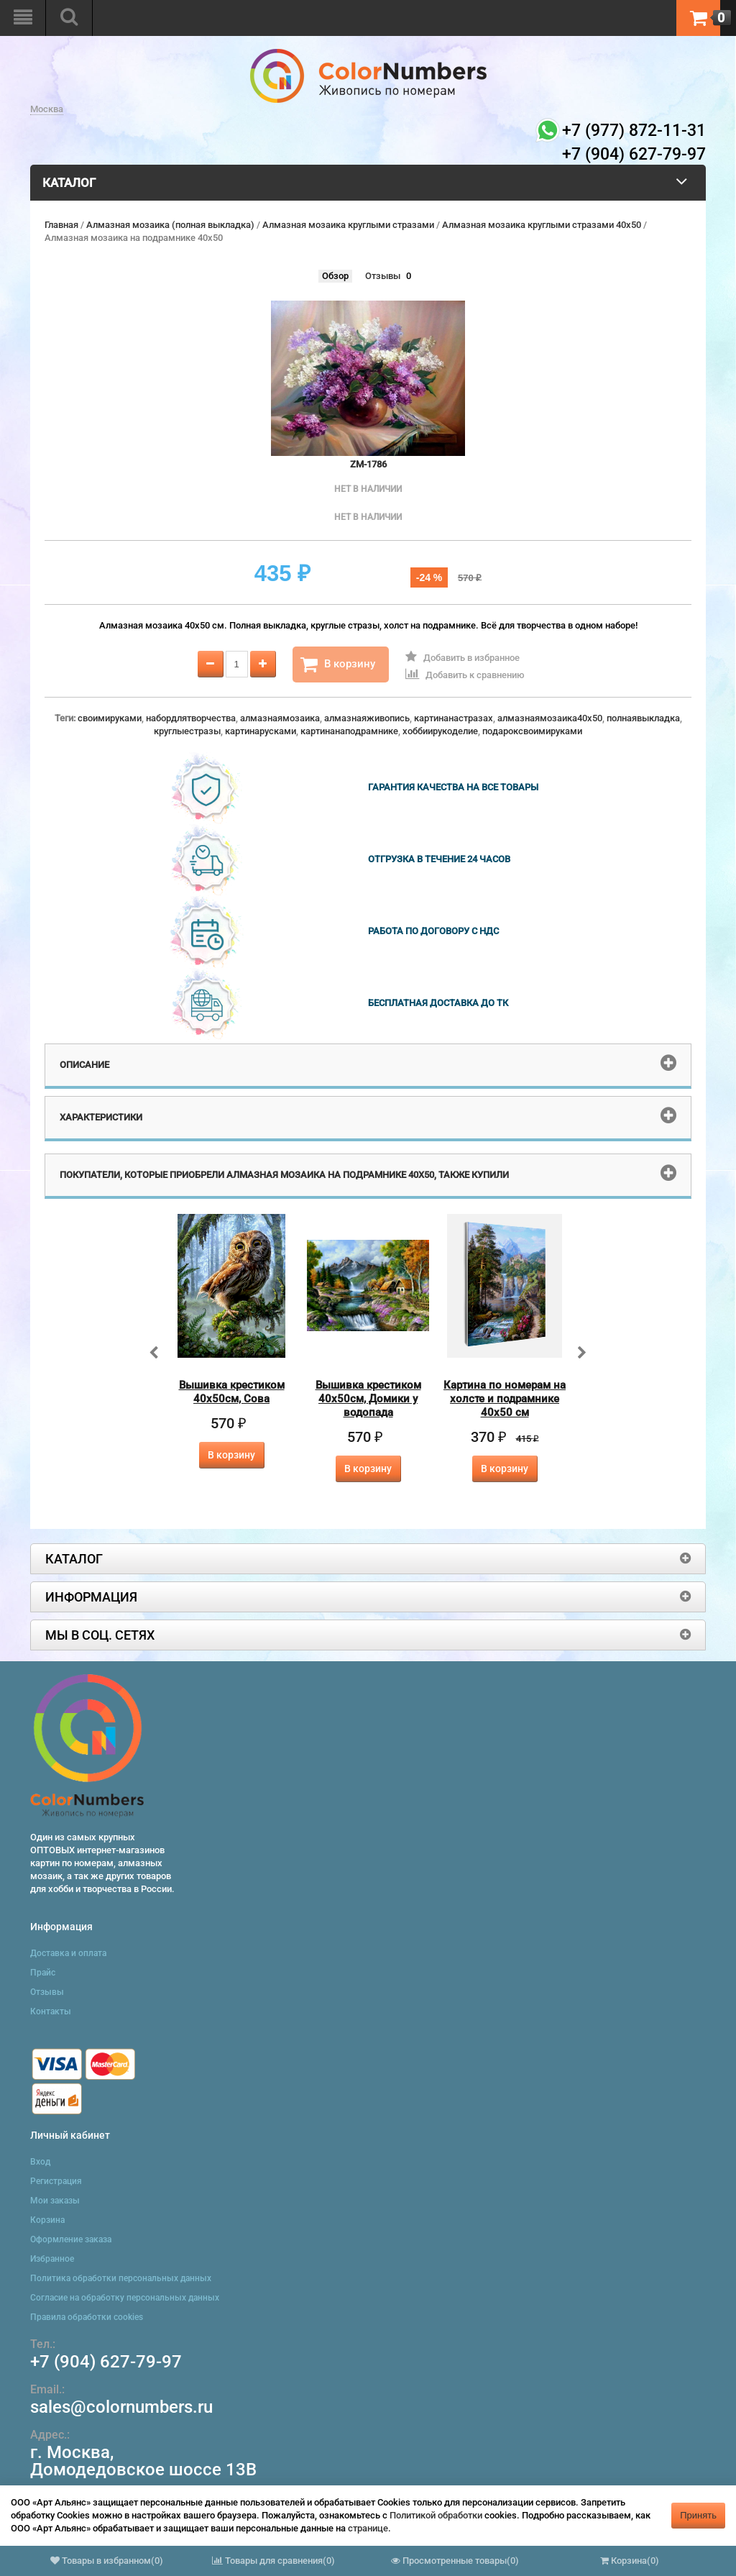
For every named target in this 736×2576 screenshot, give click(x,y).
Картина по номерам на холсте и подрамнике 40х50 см (504, 1399)
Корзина (47, 2220)
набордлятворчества (191, 718)
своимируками (110, 718)
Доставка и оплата (68, 1953)
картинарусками (260, 731)
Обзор (335, 275)
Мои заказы (55, 2201)
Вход (40, 2162)
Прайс (42, 1973)
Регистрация (56, 2181)
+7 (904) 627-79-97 (106, 2362)
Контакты (50, 2011)
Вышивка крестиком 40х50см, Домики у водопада (368, 1399)
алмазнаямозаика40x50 (549, 718)
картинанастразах (453, 718)
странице (368, 2528)
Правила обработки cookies (86, 2317)
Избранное (52, 2259)
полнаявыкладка (643, 718)
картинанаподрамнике (349, 731)
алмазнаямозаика (280, 718)
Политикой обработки (436, 2515)
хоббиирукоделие (440, 731)
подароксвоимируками (532, 731)
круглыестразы (187, 731)
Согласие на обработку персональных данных (124, 2298)
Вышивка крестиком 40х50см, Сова (232, 1392)
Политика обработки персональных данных (120, 2278)
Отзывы (382, 275)
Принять (698, 2515)
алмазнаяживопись (367, 718)
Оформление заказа (70, 2239)
